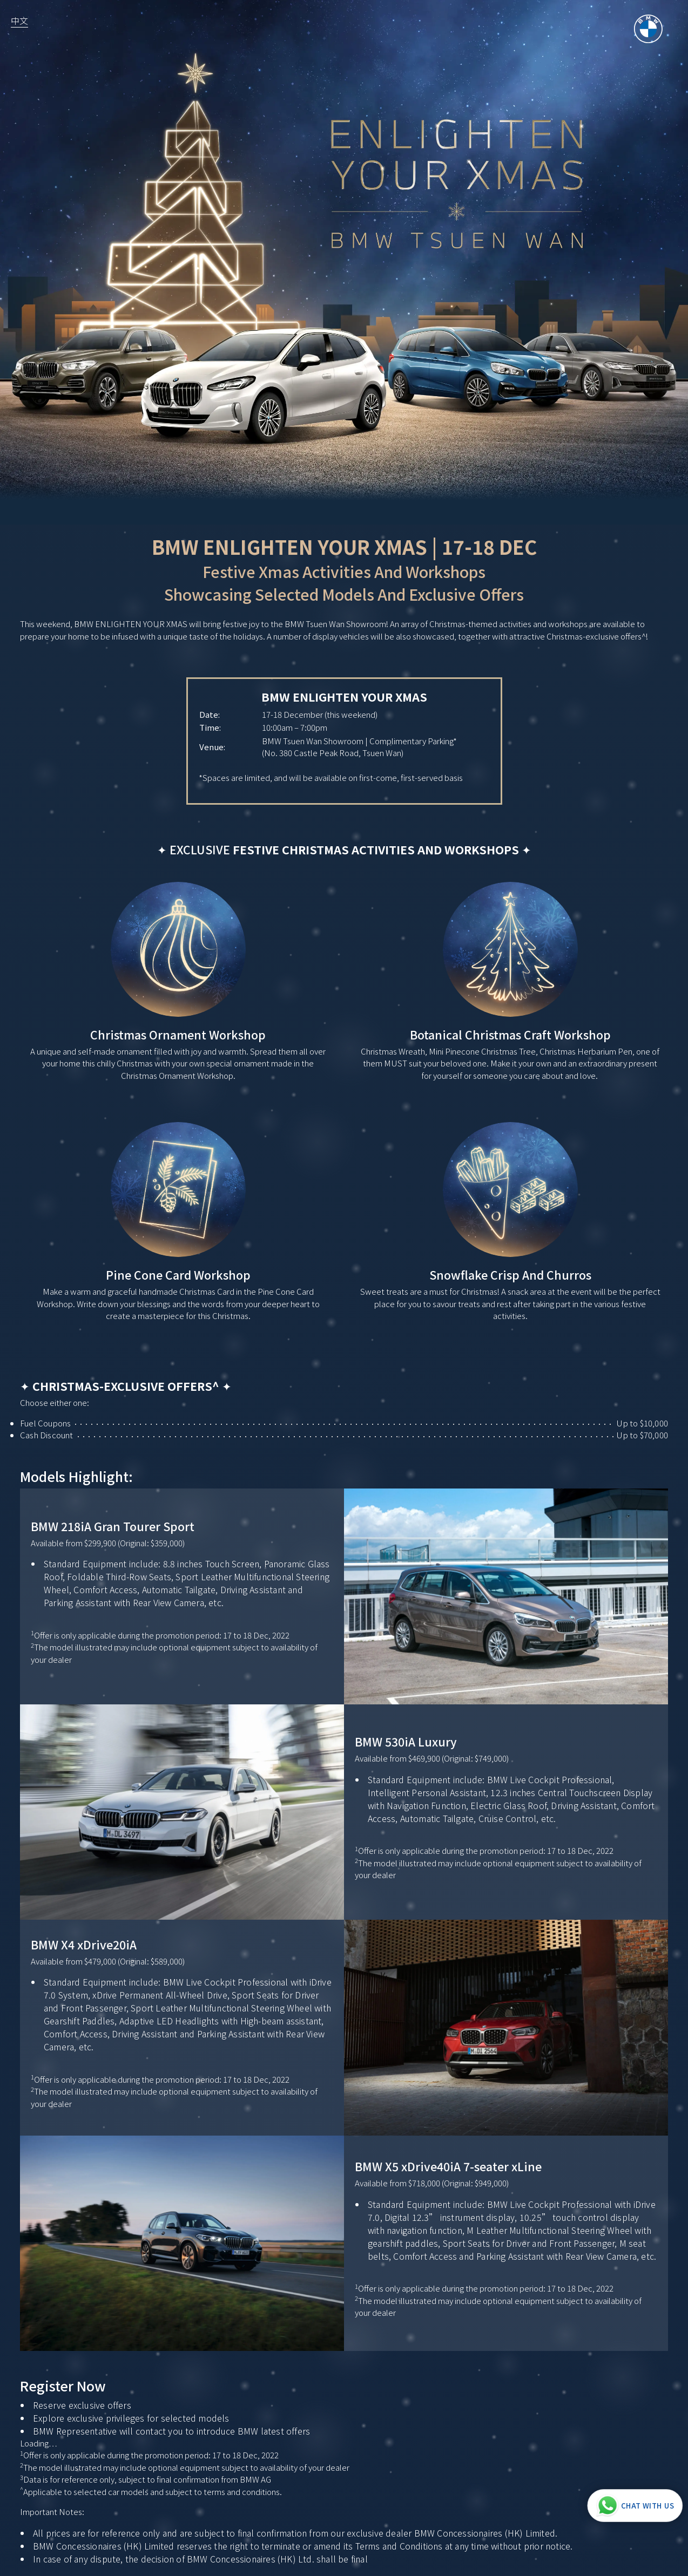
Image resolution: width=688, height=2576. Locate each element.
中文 (19, 20)
